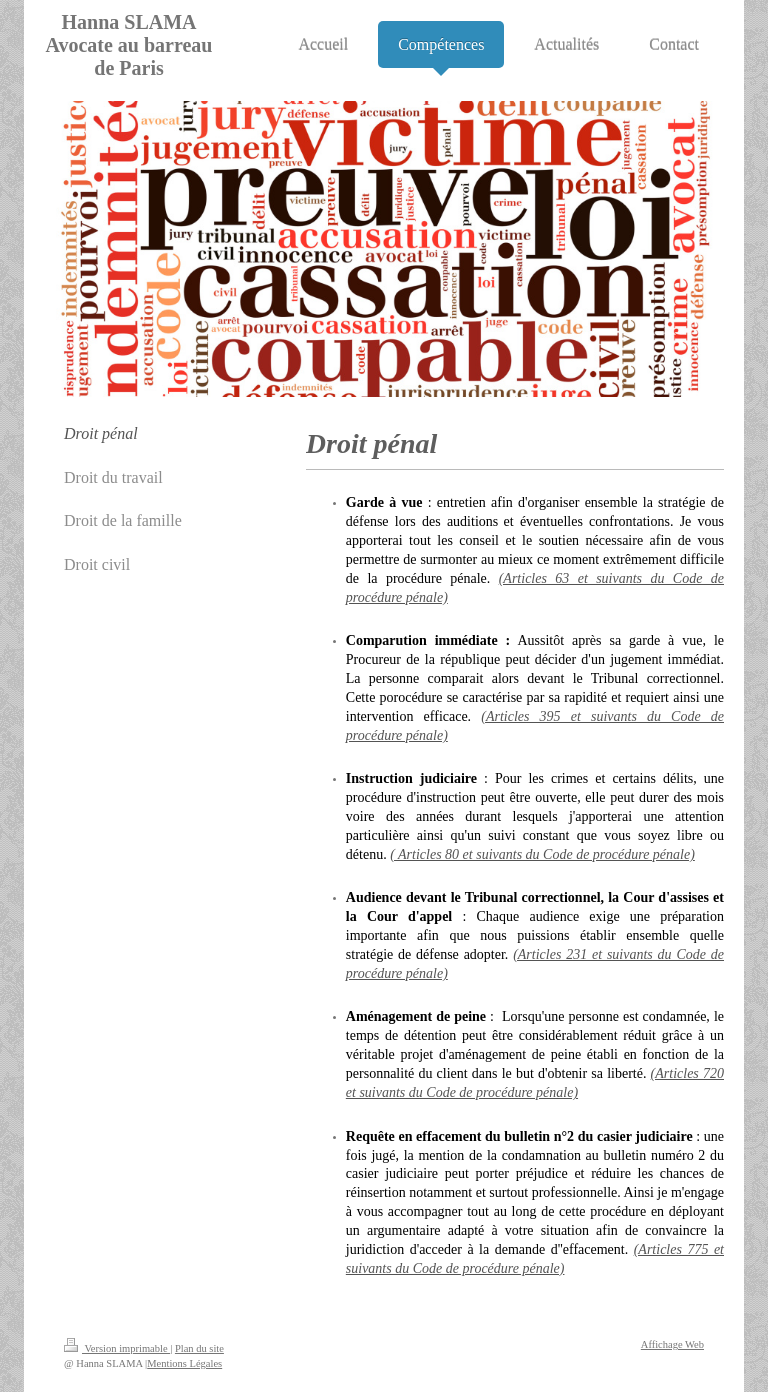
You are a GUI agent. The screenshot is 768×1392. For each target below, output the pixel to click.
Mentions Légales (184, 1363)
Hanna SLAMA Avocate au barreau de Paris (128, 45)
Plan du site (199, 1348)
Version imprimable (117, 1348)
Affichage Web (672, 1344)
